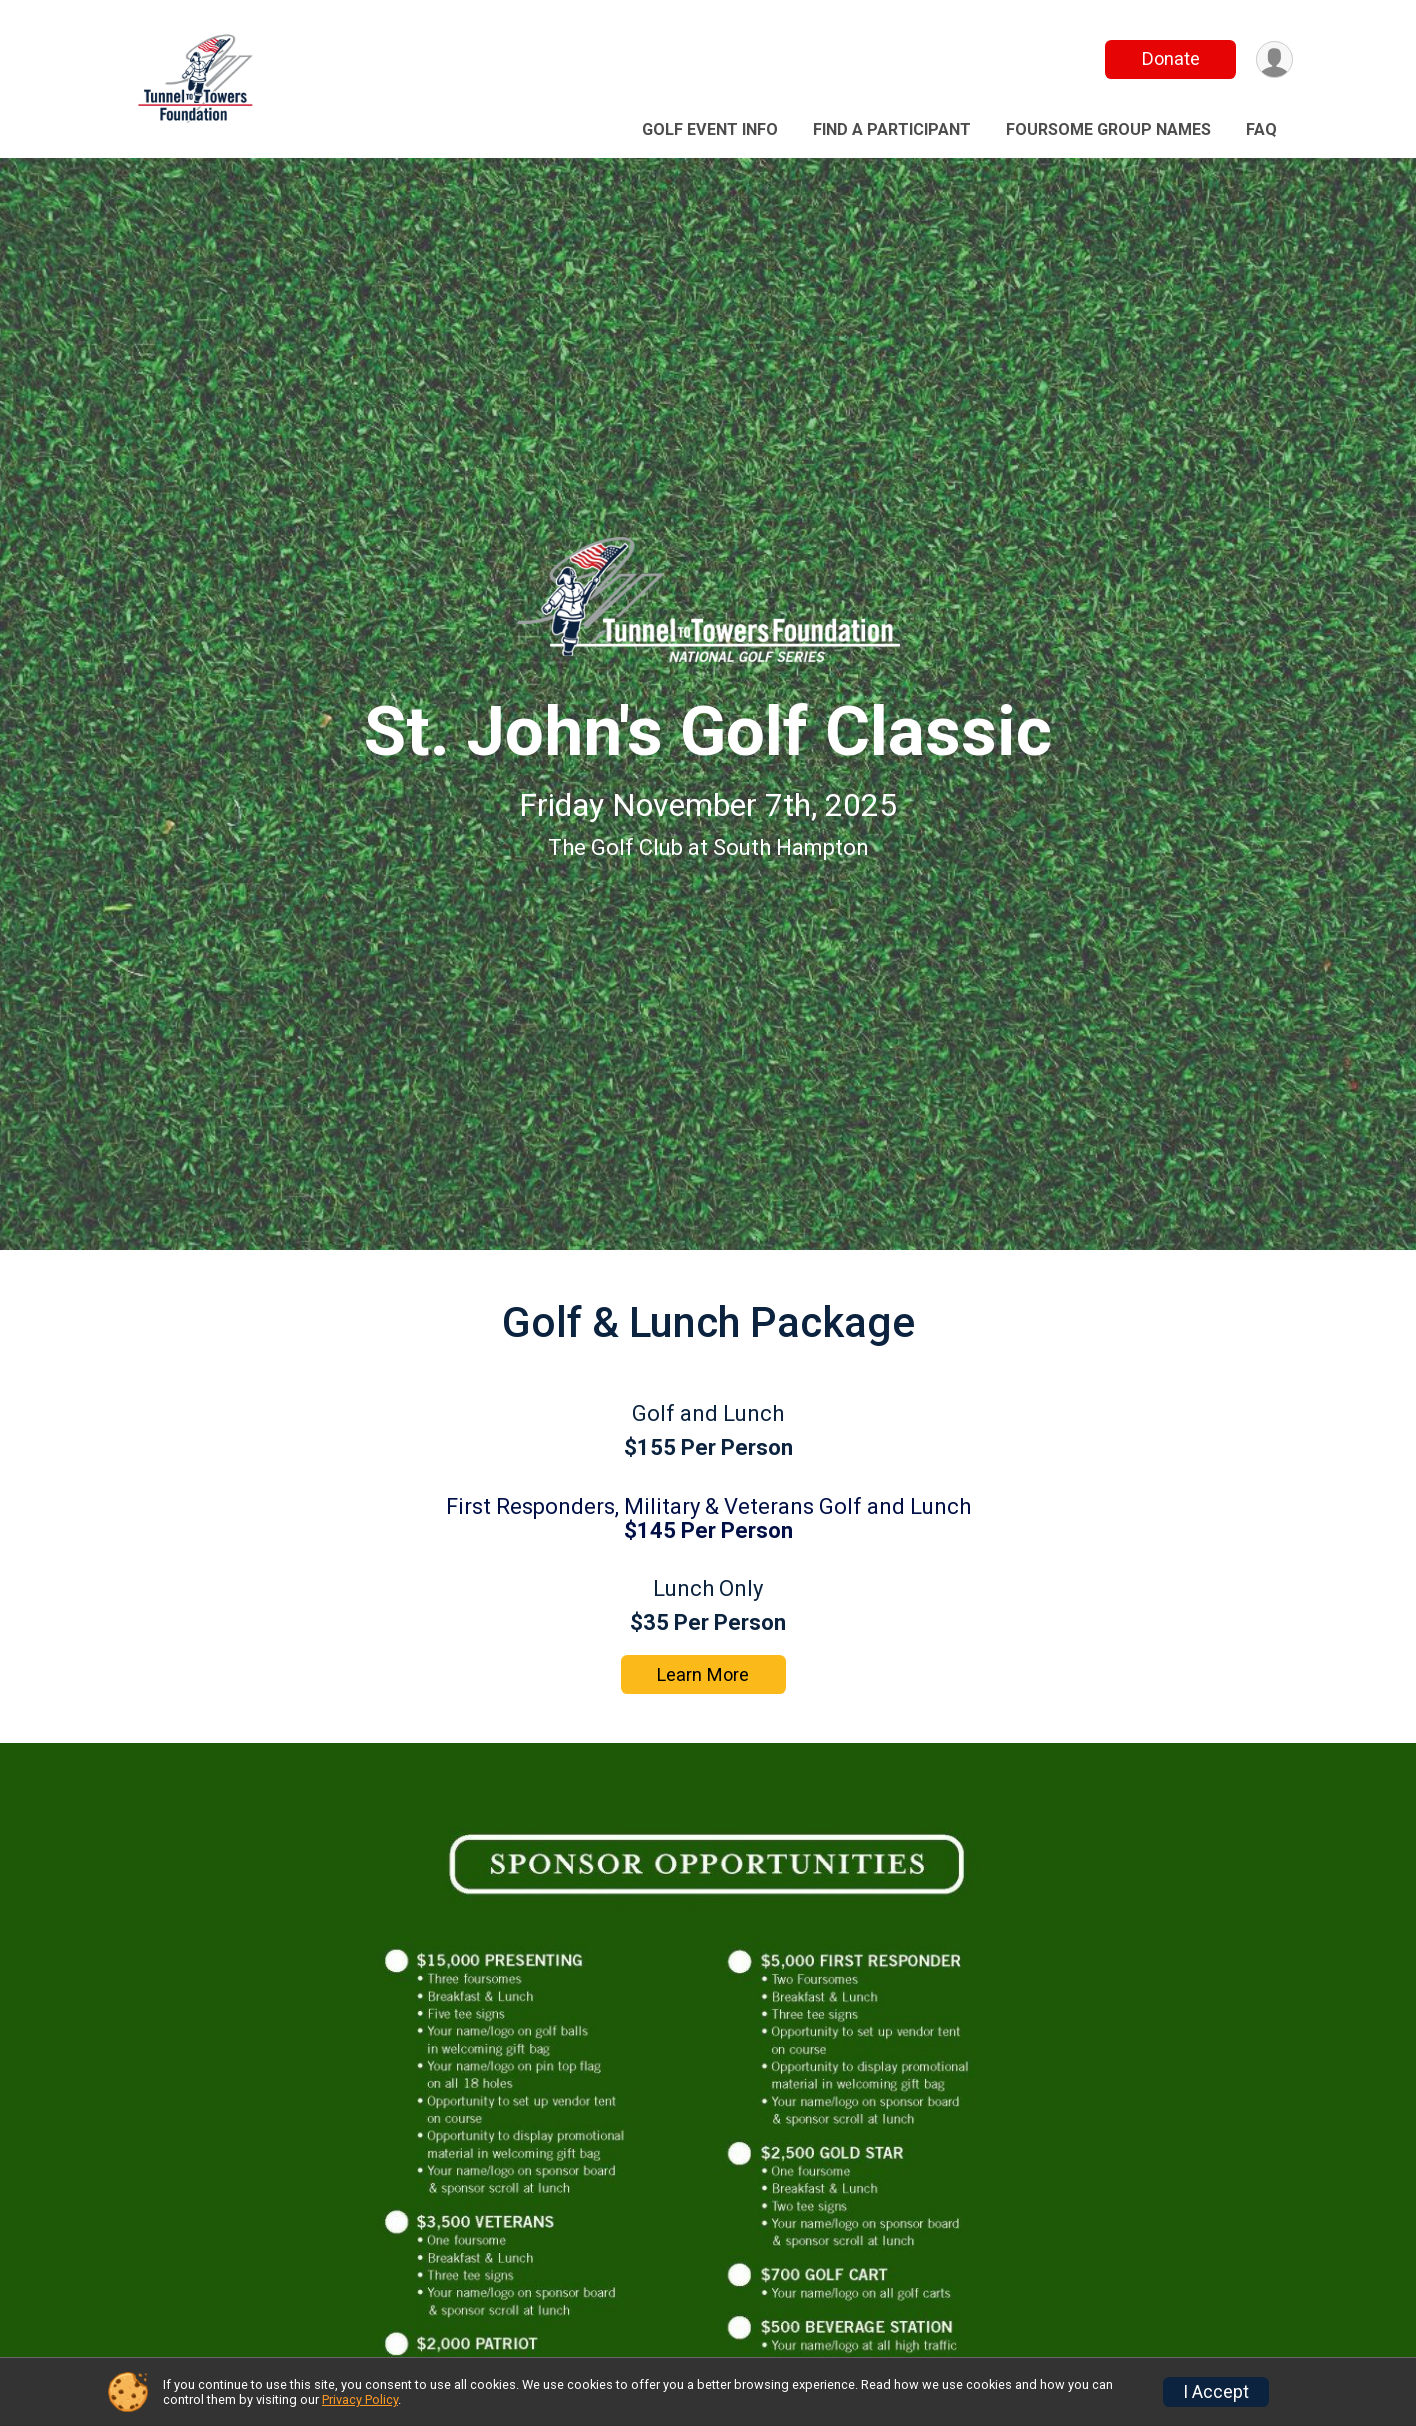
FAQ (1261, 129)
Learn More (703, 1674)
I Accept (1216, 2392)
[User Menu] (1274, 59)
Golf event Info (710, 129)
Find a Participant (892, 129)
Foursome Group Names (1108, 129)
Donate (1171, 58)
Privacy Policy (360, 2399)
